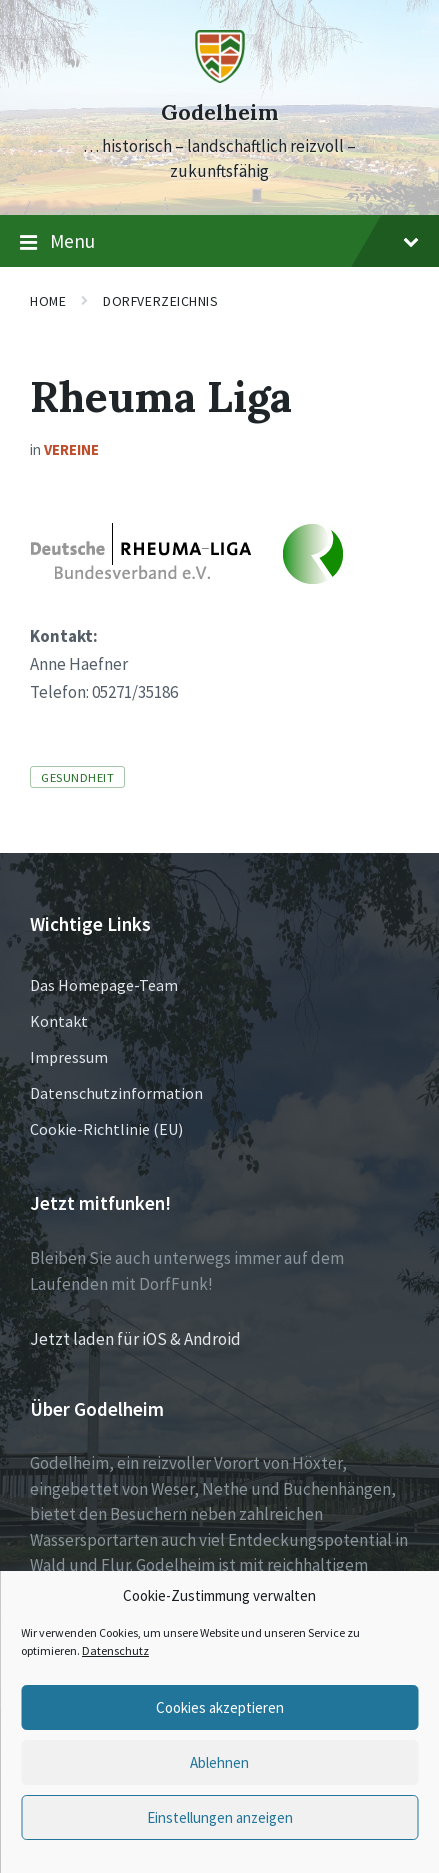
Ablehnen (219, 1762)
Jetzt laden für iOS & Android (135, 1339)
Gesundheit (77, 777)
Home (48, 301)
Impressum (69, 1057)
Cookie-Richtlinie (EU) (106, 1129)
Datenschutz (115, 1650)
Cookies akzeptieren (220, 1707)
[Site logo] (220, 77)
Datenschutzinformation (116, 1093)
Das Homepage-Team (104, 985)
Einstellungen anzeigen (220, 1817)
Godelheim (219, 112)
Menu (219, 242)
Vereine (71, 449)
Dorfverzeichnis (160, 301)
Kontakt (59, 1021)
